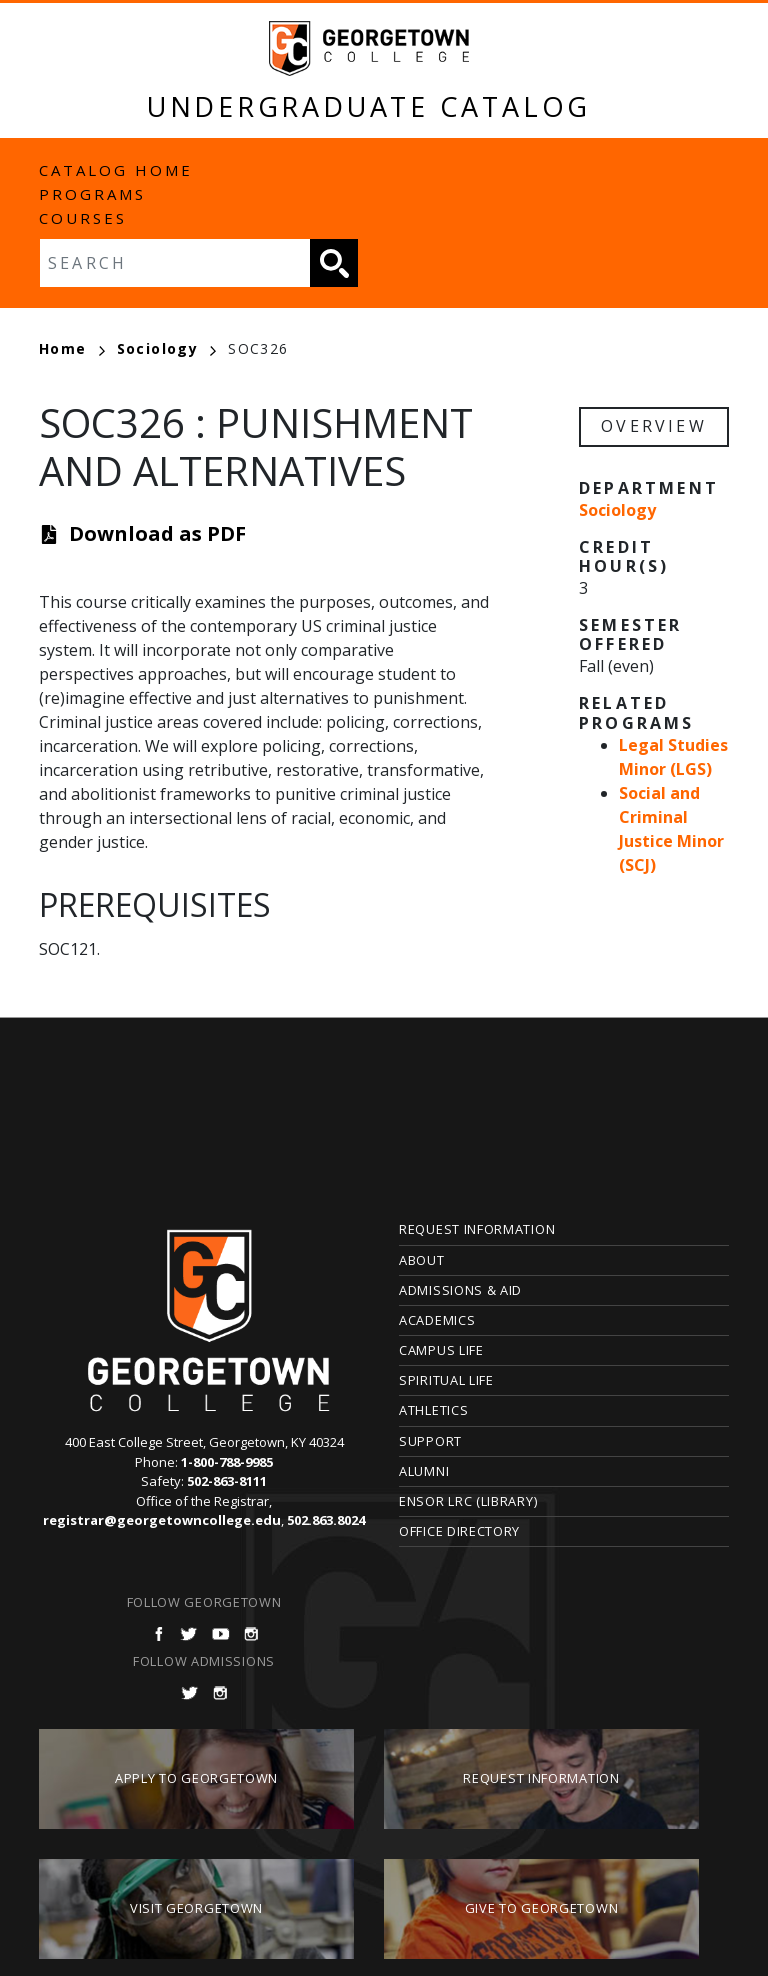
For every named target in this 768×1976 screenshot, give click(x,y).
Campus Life (441, 1350)
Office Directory (459, 1531)
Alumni (424, 1471)
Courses (83, 218)
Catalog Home (116, 170)
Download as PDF (157, 533)
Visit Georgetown (196, 1908)
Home (72, 348)
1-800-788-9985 (227, 1462)
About (422, 1260)
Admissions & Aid (460, 1290)
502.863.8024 (326, 1520)
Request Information (477, 1229)
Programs (92, 194)
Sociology (167, 348)
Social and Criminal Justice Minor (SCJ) (671, 829)
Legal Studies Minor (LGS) (673, 757)
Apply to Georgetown (196, 1778)
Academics (437, 1320)
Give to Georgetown (542, 1908)
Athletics (433, 1410)
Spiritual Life (446, 1380)
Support (430, 1441)
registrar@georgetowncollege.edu (162, 1520)
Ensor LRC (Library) (468, 1501)
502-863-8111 (227, 1481)
